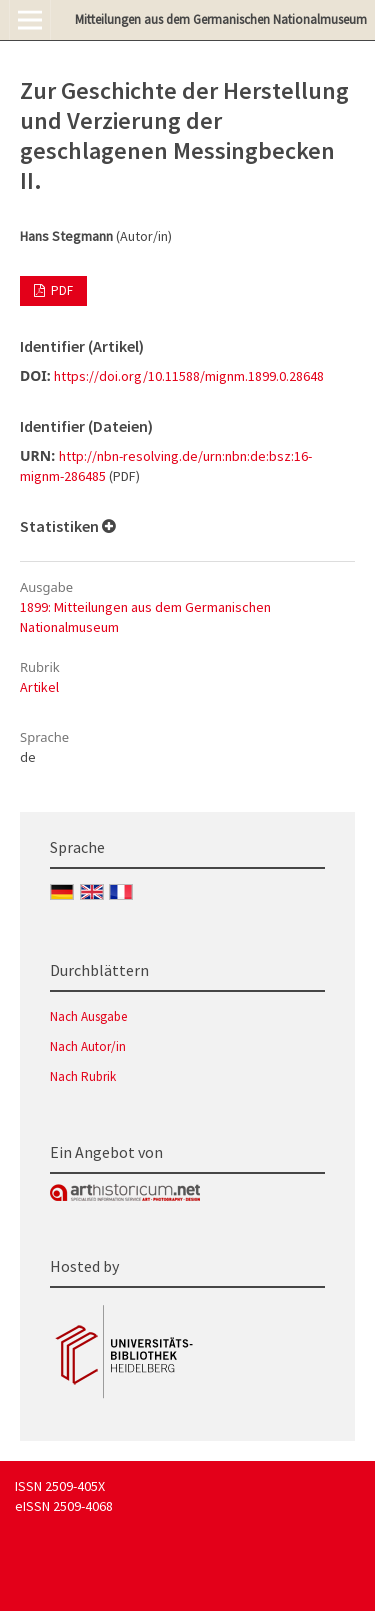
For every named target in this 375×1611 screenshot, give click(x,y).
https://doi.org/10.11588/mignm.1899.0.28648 (189, 376)
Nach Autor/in (88, 1046)
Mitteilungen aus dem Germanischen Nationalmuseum (221, 19)
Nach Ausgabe (88, 1016)
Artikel (39, 687)
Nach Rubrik (83, 1076)
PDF (60, 290)
